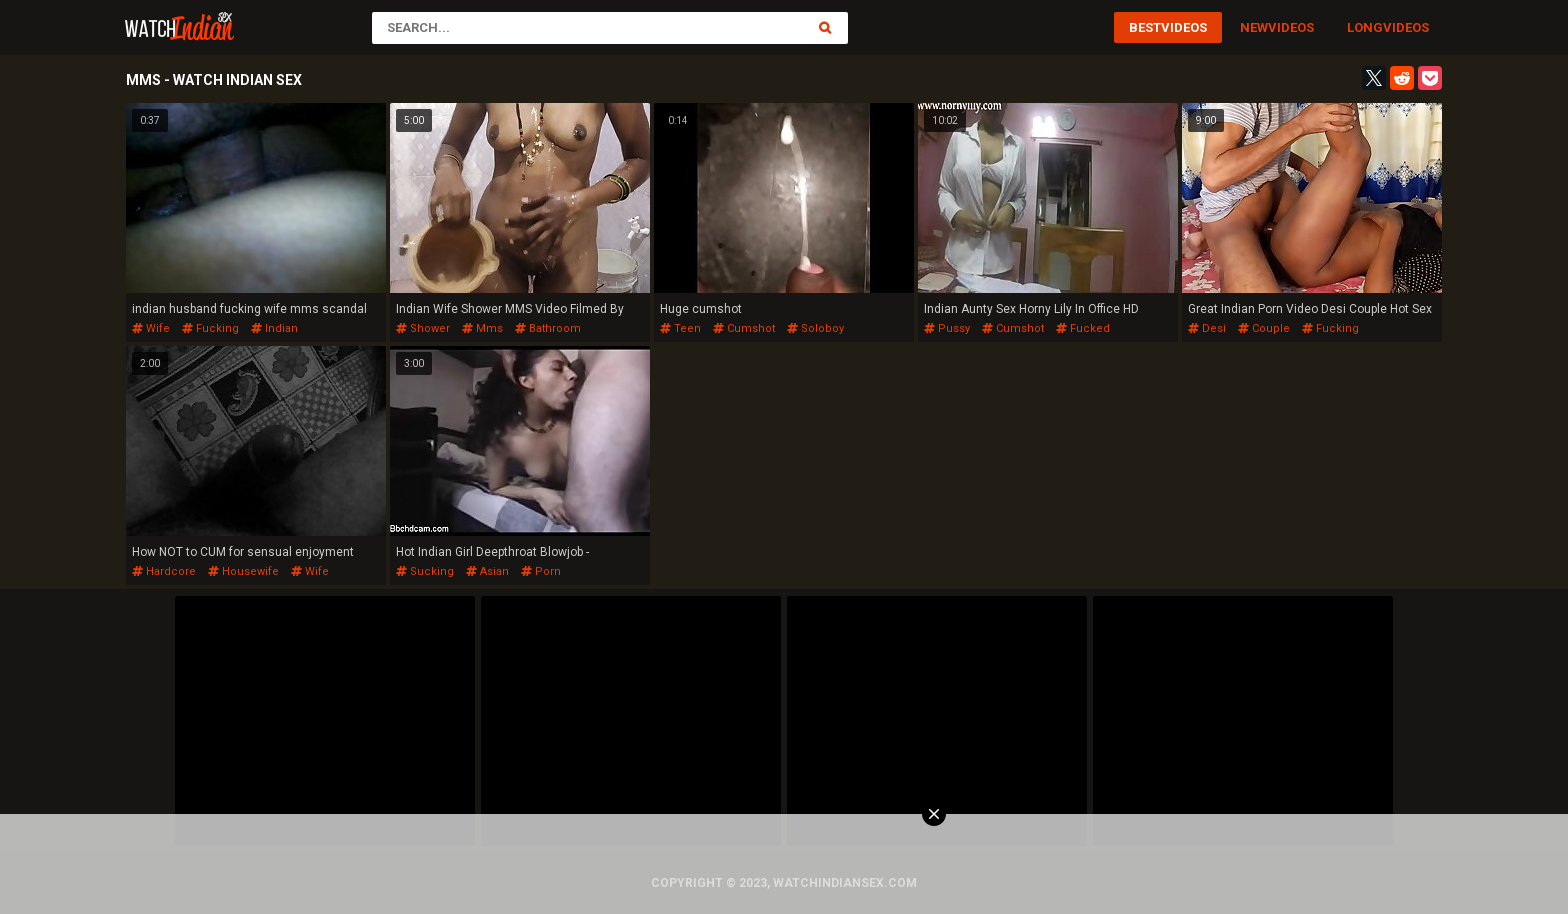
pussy (947, 328)
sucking (425, 571)
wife (151, 328)
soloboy (815, 328)
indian (274, 328)
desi (1207, 328)
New (1254, 27)
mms (482, 328)
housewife (243, 571)
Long (1365, 27)
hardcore (164, 571)
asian (487, 571)
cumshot (744, 328)
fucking (210, 328)
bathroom (548, 328)
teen (680, 328)
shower (423, 328)
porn (541, 571)
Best (1145, 27)
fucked (1083, 328)
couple (1264, 328)
